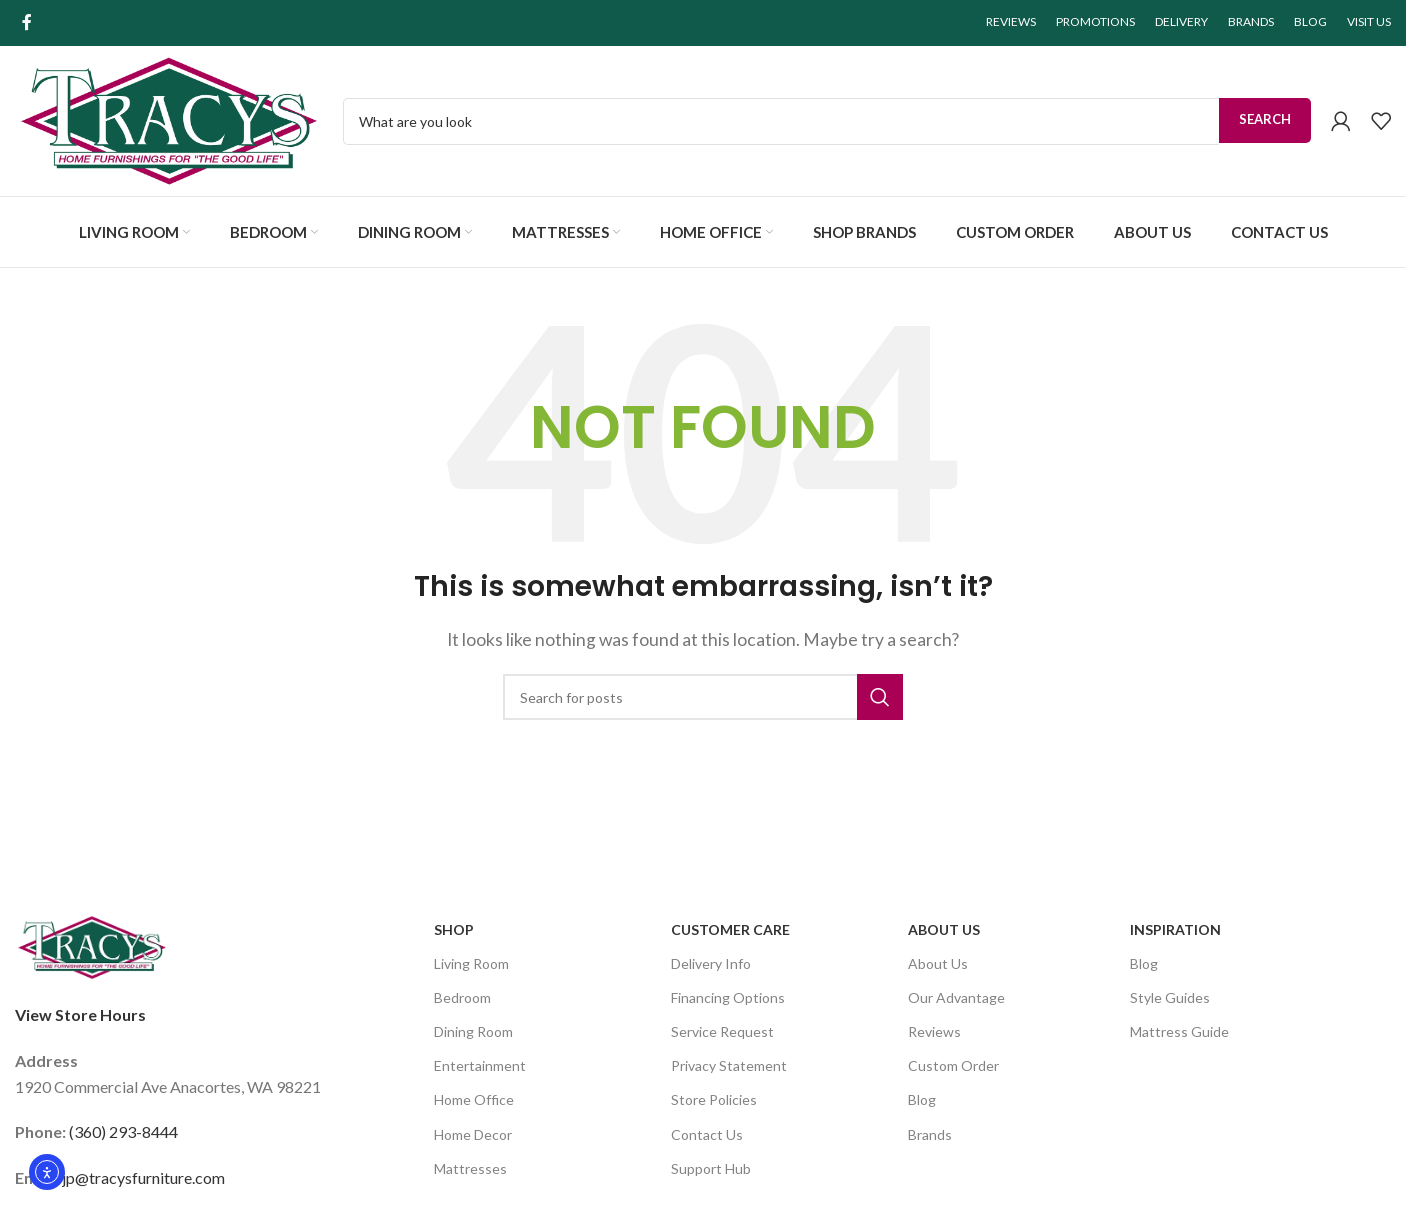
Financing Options (728, 997)
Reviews (934, 1031)
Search (1265, 119)
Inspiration (1175, 929)
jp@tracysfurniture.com (143, 1177)
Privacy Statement (729, 1065)
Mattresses (470, 1168)
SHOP (454, 929)
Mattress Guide (1179, 1031)
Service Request (722, 1031)
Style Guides (1170, 997)
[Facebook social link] (27, 22)
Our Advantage (956, 997)
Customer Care (730, 929)
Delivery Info (711, 963)
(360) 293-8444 (123, 1131)
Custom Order (953, 1065)
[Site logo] (169, 118)
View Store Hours (80, 1014)
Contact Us (707, 1134)
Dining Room (473, 1031)
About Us (944, 929)
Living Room (471, 963)
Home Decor (473, 1134)
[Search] (703, 697)
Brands (930, 1134)
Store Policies (714, 1099)
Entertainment (480, 1065)
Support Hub (711, 1168)
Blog (922, 1099)
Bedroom (462, 997)
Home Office (474, 1099)
